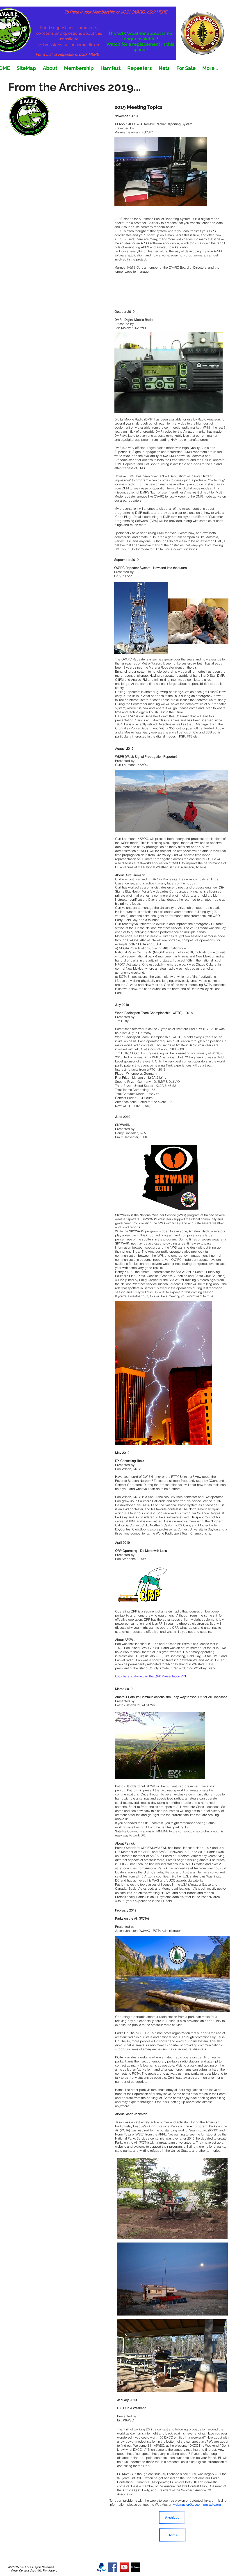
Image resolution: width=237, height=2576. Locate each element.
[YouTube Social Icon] (124, 2567)
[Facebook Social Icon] (112, 2567)
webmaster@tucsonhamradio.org (197, 2505)
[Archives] (172, 2517)
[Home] (172, 2535)
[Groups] (135, 2567)
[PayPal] (101, 2567)
